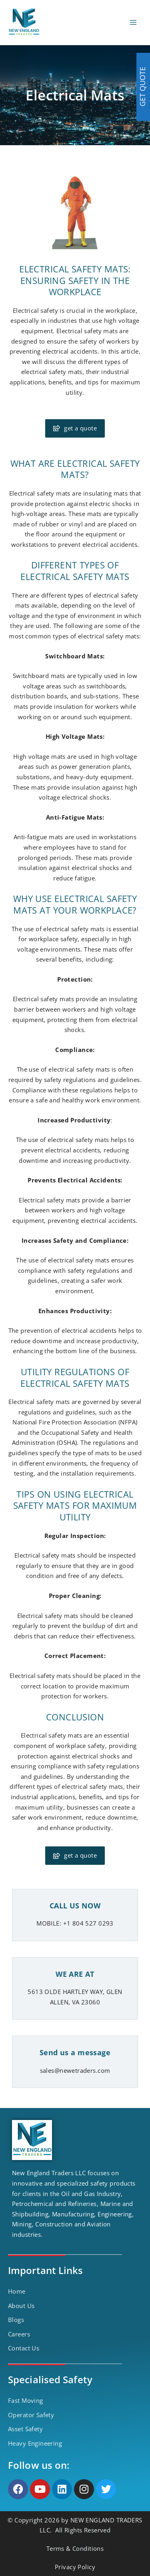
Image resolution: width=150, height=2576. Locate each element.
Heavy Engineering (35, 2443)
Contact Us (23, 2348)
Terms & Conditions (75, 2548)
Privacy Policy (75, 2567)
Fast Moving (25, 2400)
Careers (19, 2334)
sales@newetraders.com (75, 2070)
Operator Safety (31, 2415)
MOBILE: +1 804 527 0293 (75, 1923)
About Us (21, 2306)
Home (17, 2291)
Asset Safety (25, 2429)
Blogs (16, 2320)
